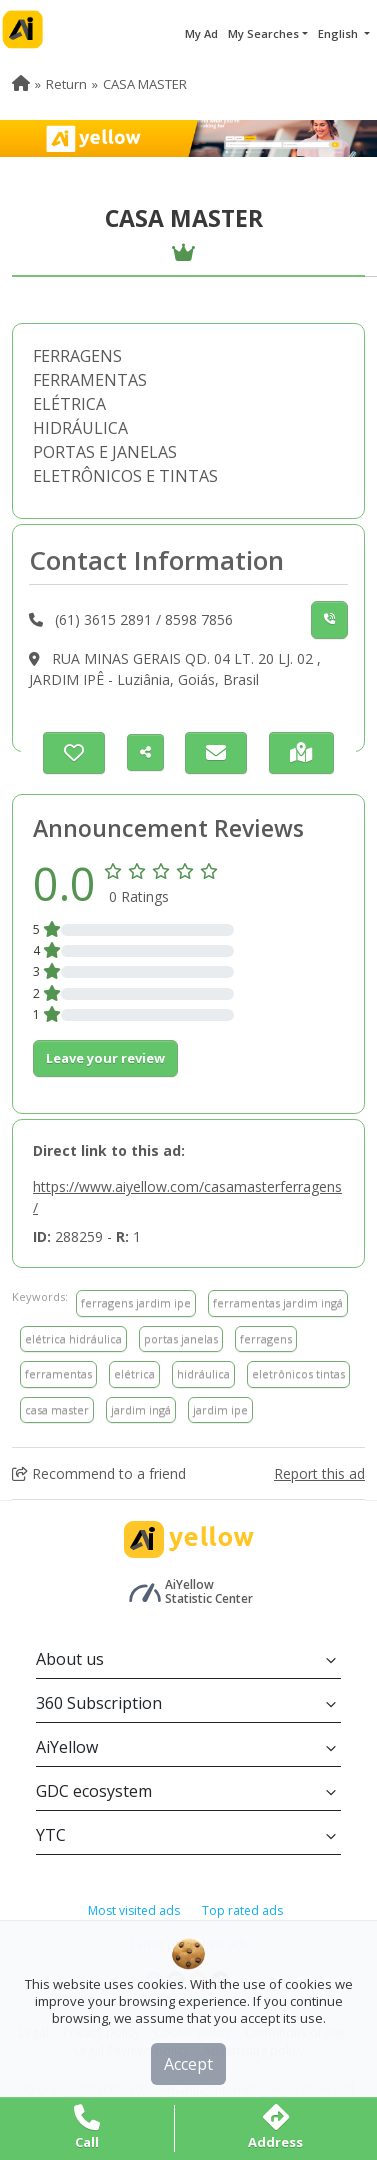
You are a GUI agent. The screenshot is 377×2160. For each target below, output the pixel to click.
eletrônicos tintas (298, 1373)
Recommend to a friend (99, 1473)
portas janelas (181, 1338)
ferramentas (58, 1373)
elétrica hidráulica (73, 1338)
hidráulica (203, 1373)
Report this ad (319, 1473)
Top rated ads (242, 1910)
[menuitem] (21, 84)
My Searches (263, 33)
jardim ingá (141, 1409)
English (339, 33)
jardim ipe (220, 1409)
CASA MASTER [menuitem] (145, 84)
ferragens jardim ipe (136, 1302)
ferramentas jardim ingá (278, 1302)
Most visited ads (134, 1910)
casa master (57, 1409)
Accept (188, 2064)
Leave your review (105, 1058)
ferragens (266, 1338)
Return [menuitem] (66, 84)
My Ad (201, 33)
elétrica (134, 1373)
